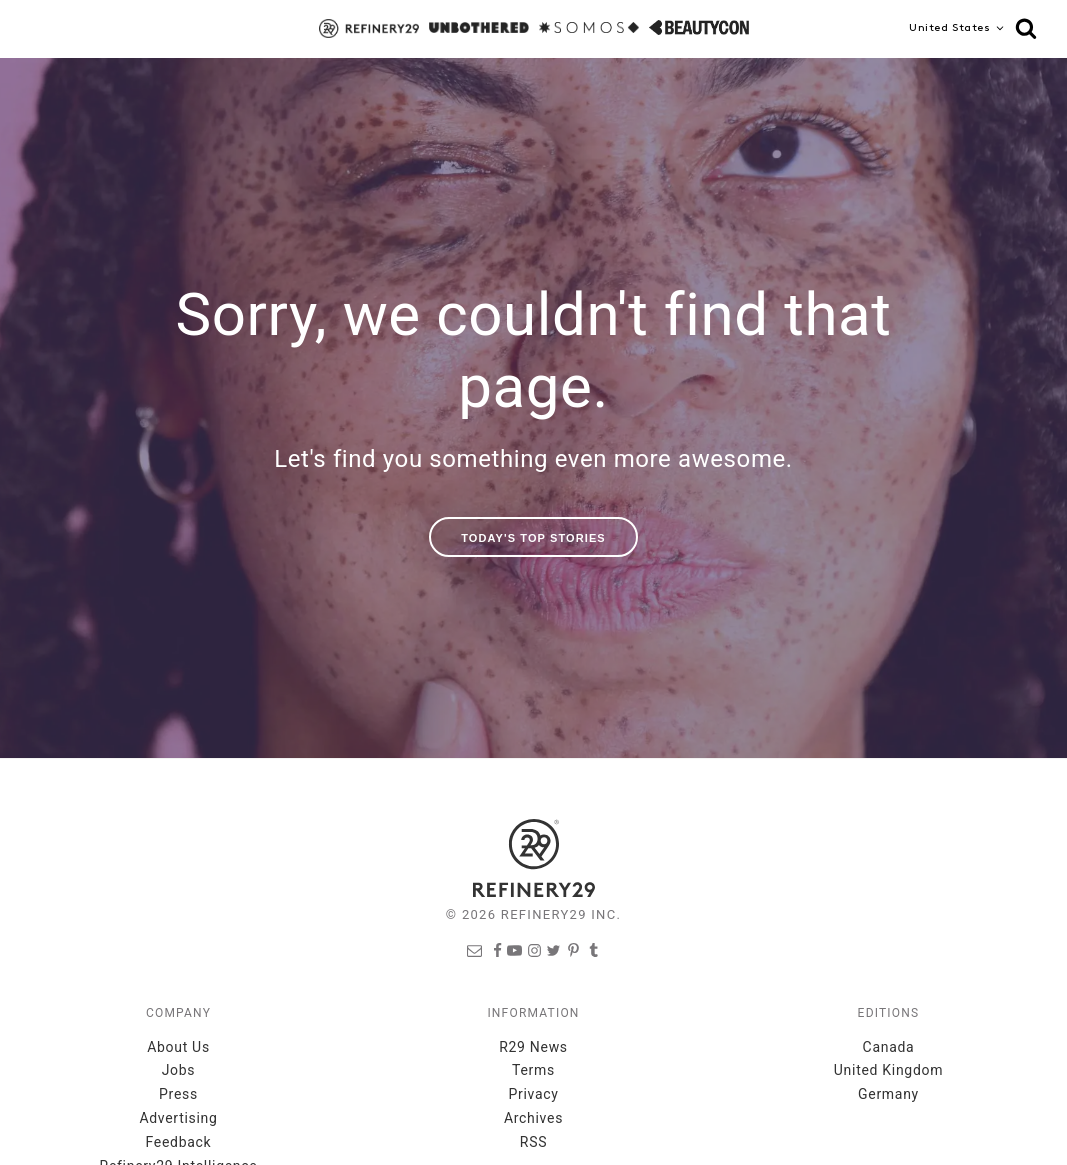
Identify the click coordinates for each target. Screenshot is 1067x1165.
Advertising (178, 1118)
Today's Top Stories (533, 538)
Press (178, 1094)
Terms (533, 1070)
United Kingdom (888, 1070)
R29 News (533, 1047)
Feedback (179, 1142)
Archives (533, 1118)
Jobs (179, 1070)
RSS (533, 1142)
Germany (888, 1094)
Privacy (533, 1094)
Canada (889, 1047)
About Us (178, 1047)
